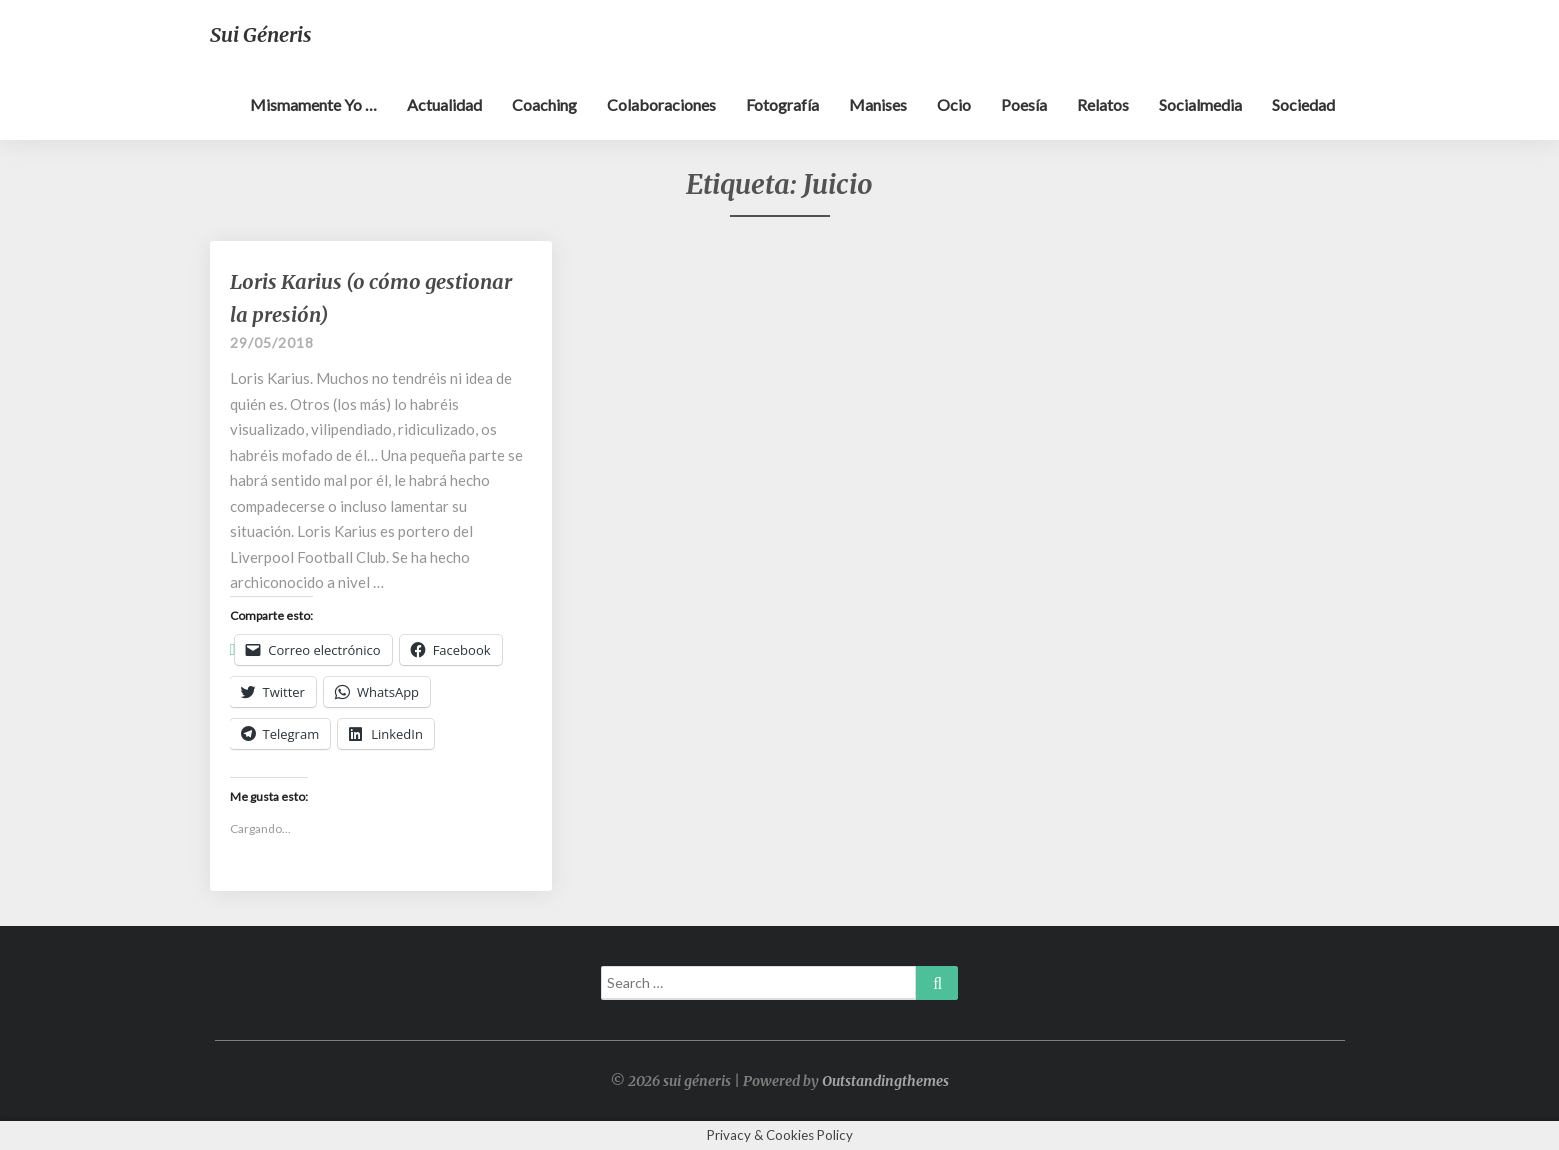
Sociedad (1303, 104)
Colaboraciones (661, 104)
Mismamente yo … (313, 104)
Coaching (544, 104)
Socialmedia (1200, 104)
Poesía (1024, 104)
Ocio (954, 104)
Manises (878, 104)
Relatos (1103, 104)
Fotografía (782, 104)
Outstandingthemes (885, 1081)
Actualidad (444, 104)
